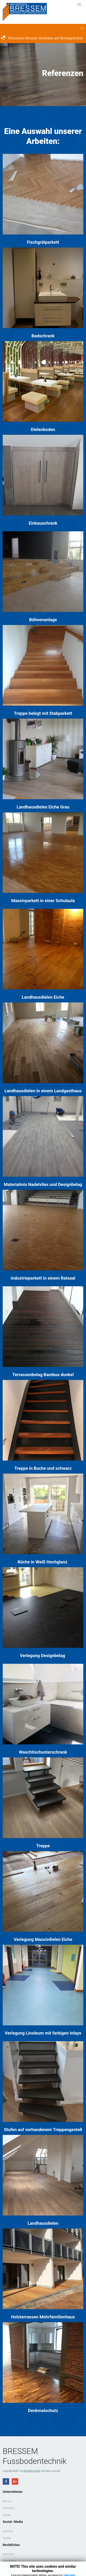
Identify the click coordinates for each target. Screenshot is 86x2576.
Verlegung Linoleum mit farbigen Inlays (43, 2033)
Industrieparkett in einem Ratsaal (43, 1278)
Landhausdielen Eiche (43, 997)
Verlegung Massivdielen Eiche (43, 1939)
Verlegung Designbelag (43, 1655)
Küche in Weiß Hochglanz (43, 1562)
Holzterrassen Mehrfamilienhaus (43, 2316)
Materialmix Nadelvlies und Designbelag (43, 1184)
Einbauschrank (43, 523)
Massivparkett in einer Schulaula (43, 900)
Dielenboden (43, 429)
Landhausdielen (43, 2223)
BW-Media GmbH (32, 2471)
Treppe (43, 1845)
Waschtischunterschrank (43, 1752)
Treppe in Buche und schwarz (43, 1468)
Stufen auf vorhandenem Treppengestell (43, 2129)
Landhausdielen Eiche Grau (43, 807)
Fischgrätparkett (43, 242)
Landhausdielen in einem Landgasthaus (43, 1090)
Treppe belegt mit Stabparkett (43, 713)
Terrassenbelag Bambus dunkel (43, 1374)
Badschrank (42, 335)
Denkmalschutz (43, 2410)
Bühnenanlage (43, 619)
